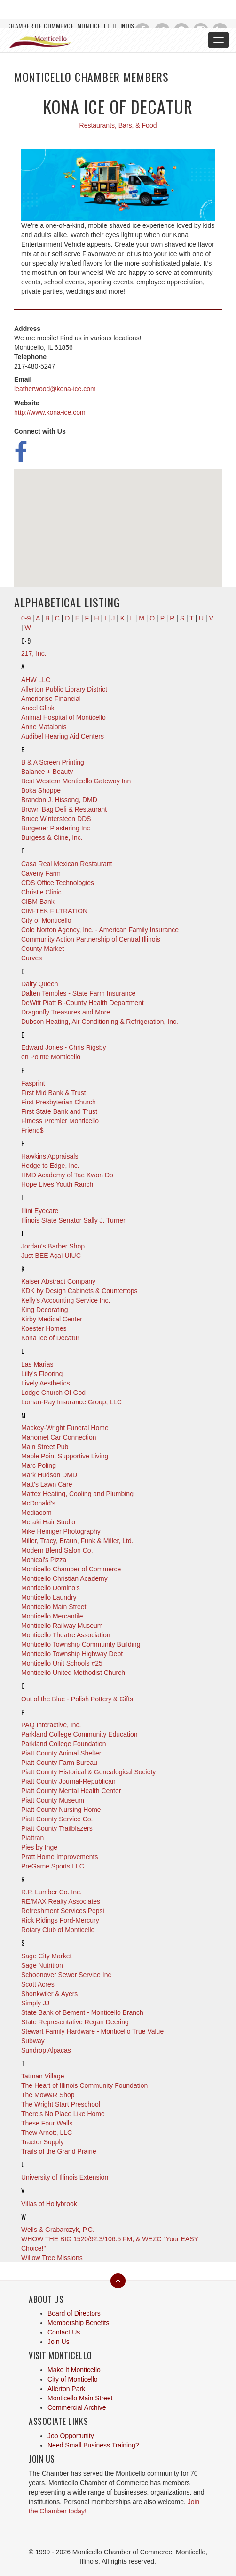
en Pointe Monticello (50, 1057)
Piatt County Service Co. (57, 1819)
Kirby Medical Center (51, 1319)
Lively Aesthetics (45, 1383)
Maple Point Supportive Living (64, 1456)
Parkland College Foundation (63, 1743)
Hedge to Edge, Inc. (50, 1165)
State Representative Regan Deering (75, 2022)
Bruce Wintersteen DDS (56, 818)
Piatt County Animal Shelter (61, 1753)
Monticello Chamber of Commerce (71, 1569)
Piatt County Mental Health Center (71, 1791)
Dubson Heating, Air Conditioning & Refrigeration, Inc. (99, 1021)
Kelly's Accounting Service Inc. (65, 1300)
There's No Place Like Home (63, 2113)
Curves (31, 958)
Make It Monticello (74, 2370)
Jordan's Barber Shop (53, 1246)
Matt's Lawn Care (46, 1484)
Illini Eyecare (39, 1211)
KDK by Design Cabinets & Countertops (79, 1291)
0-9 (26, 640)
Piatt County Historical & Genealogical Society (88, 1772)
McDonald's (38, 1503)
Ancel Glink (38, 708)
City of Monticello (46, 920)
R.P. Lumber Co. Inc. (51, 1892)
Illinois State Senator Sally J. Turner (73, 1220)
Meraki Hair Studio (48, 1522)
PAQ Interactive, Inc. (51, 1725)
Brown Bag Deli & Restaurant (64, 809)
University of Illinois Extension (64, 2177)
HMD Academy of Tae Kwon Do (67, 1175)
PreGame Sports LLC (52, 1866)
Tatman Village (42, 2076)
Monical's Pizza (43, 1559)
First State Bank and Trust (59, 1111)
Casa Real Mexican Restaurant (66, 864)
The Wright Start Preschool (60, 2104)
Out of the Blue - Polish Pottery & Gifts (77, 1699)
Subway (33, 2041)
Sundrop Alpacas (46, 2050)
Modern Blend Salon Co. (57, 1550)
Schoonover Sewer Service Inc (66, 1975)
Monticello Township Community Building (80, 1644)
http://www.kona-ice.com (50, 412)
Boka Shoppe (41, 790)
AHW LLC (35, 680)
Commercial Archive (76, 2407)
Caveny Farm (41, 873)
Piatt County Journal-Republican (68, 1781)
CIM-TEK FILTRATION (54, 911)
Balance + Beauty (47, 771)
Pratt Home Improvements (59, 1856)
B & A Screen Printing (52, 762)
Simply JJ (35, 2003)
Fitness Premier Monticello (60, 1121)
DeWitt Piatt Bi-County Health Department (82, 1002)
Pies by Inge (39, 1847)
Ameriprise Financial (51, 698)
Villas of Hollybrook (49, 2203)
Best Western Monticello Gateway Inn (76, 781)
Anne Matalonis (44, 727)
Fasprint (33, 1083)
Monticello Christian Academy (64, 1578)
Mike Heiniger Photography (61, 1531)
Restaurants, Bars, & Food (118, 125)
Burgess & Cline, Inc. (52, 837)
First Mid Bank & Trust (53, 1092)
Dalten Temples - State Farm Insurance (78, 993)
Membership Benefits (78, 2322)
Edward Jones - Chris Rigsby (63, 1047)
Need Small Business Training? (93, 2445)
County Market (42, 948)
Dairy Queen (39, 984)
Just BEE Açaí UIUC (51, 1255)
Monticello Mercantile (52, 1616)
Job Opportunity (70, 2435)
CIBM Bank (38, 901)
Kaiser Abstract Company (58, 1281)
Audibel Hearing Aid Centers (62, 736)
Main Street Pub (44, 1446)
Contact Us (63, 2332)
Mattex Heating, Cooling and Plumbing (77, 1493)
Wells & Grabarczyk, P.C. (57, 2229)
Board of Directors (74, 2313)
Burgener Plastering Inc (55, 828)
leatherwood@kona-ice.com (55, 389)
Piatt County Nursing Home (61, 1809)
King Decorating (44, 1309)
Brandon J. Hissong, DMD (59, 800)
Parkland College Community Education (79, 1734)
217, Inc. (34, 653)
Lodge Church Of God (53, 1392)
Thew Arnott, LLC (46, 2132)
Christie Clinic (41, 892)
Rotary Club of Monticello (57, 1929)
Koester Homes (43, 1328)
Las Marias (37, 1364)
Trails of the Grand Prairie (58, 2151)
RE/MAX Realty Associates (60, 1901)
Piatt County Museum (52, 1800)
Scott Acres (38, 1984)
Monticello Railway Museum (62, 1625)
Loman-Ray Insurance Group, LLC (71, 1402)
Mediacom (36, 1512)
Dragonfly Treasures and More (65, 1012)
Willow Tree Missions (52, 2258)
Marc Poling (38, 1465)
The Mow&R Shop (48, 2095)
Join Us (58, 2341)
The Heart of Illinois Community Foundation (84, 2085)
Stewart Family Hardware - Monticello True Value (92, 2031)
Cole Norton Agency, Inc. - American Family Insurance (100, 930)
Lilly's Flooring (42, 1373)
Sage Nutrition (42, 1965)
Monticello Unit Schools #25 (61, 1663)
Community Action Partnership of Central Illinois (90, 939)
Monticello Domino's (50, 1588)
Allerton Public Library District (64, 689)
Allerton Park (66, 2388)
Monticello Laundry (49, 1597)
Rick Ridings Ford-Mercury (60, 1920)
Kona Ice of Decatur (50, 1338)
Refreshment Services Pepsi (62, 1911)
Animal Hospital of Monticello (63, 717)
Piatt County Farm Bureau (59, 1762)
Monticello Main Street (54, 1606)
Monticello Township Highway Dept (72, 1654)
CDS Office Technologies (57, 882)
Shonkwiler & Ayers (49, 1993)
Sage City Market (46, 1956)
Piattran (32, 1838)
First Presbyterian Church (58, 1102)
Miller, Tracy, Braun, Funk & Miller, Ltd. (77, 1541)
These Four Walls (46, 2123)
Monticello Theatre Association (65, 1635)
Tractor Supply (42, 2142)
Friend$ (32, 1130)
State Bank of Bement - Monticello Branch (82, 2012)
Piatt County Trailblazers (57, 1828)
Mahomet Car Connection (58, 1437)
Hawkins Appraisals (49, 1156)
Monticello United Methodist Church (73, 1672)
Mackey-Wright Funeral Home (65, 1428)
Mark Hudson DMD (49, 1475)
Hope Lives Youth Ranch (57, 1184)
